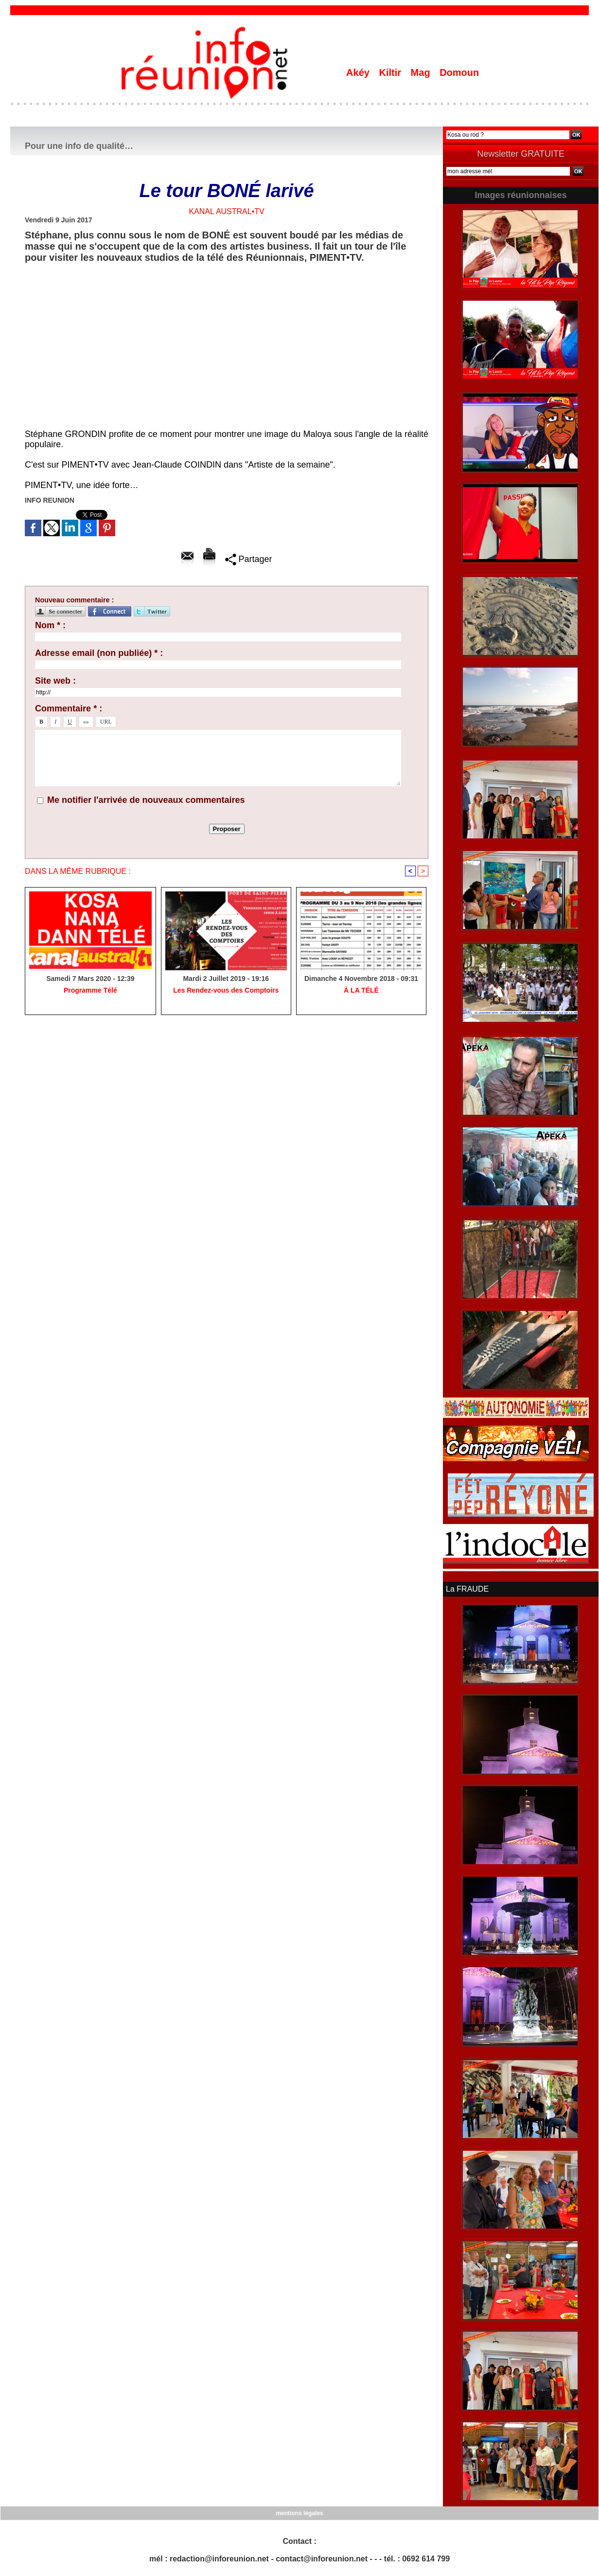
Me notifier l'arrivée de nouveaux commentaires (146, 800)
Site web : (55, 681)
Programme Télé (90, 990)
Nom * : (50, 625)
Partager (248, 559)
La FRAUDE (467, 1589)
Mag (422, 72)
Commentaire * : (68, 708)
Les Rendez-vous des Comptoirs (226, 990)
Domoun (459, 72)
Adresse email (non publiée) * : (99, 653)
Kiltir (391, 72)
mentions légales (299, 2513)
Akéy (359, 72)
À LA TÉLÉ (361, 990)
